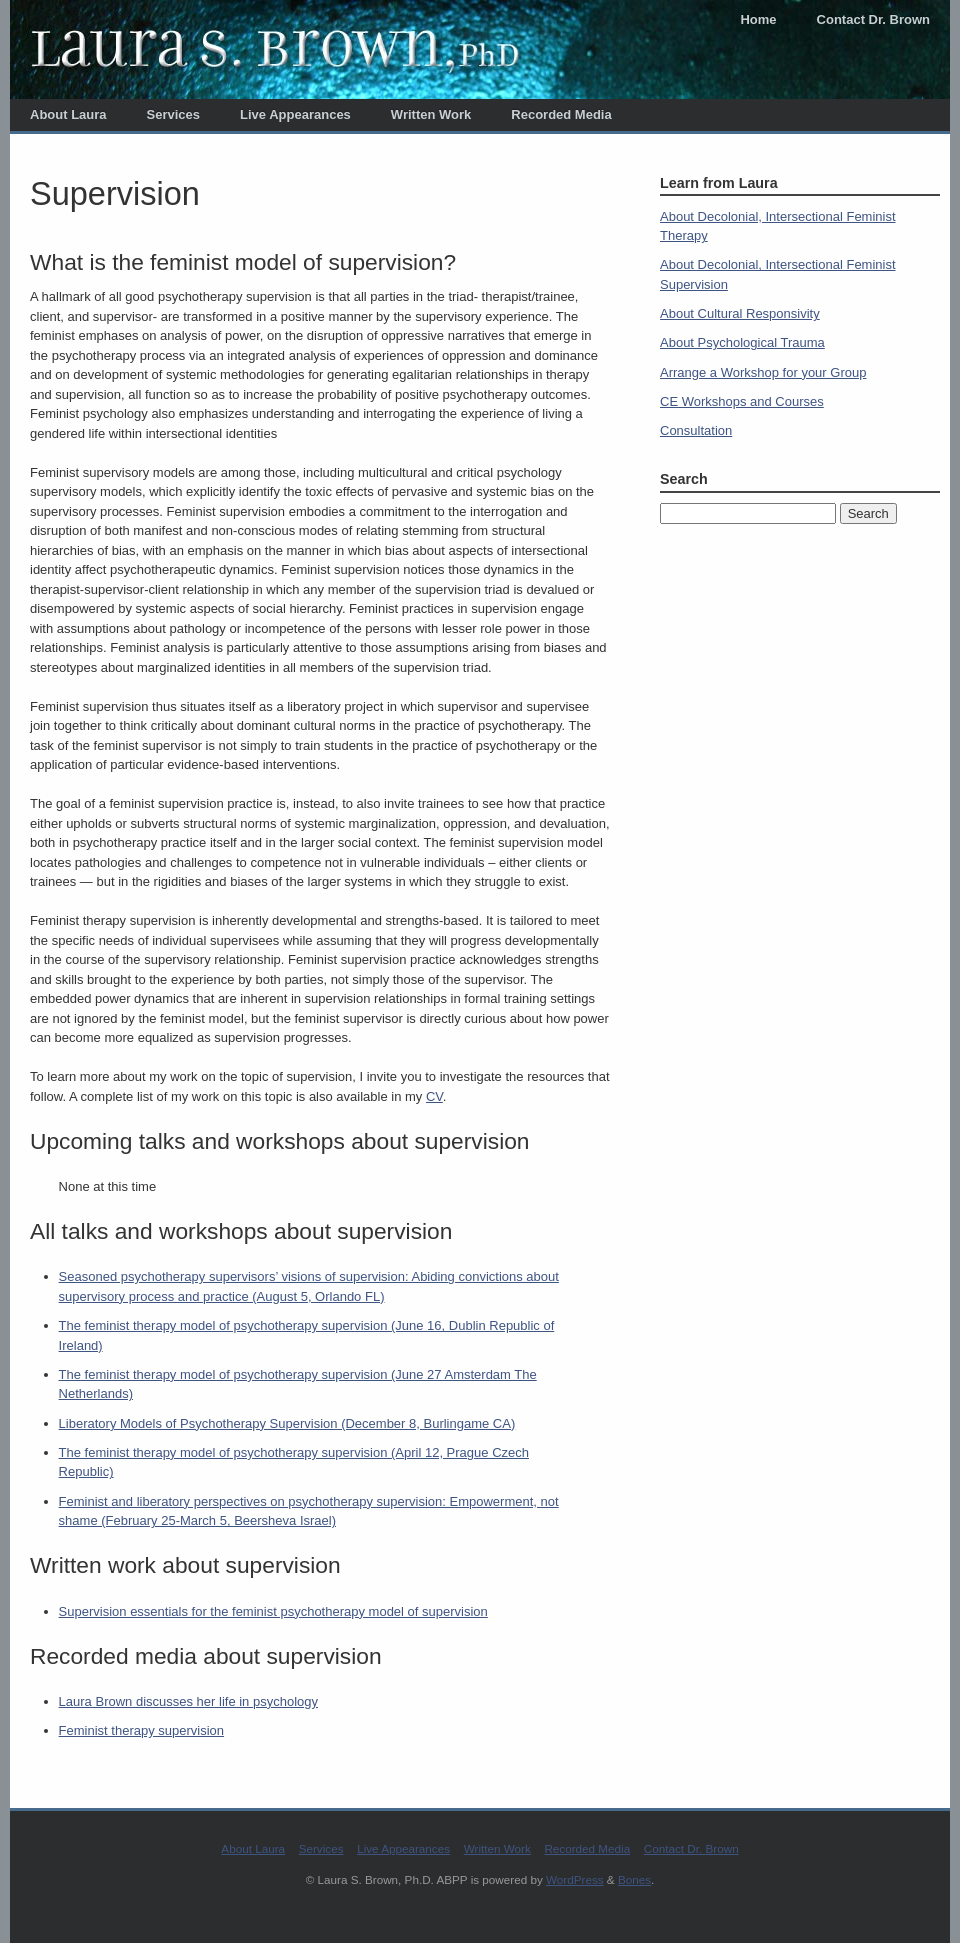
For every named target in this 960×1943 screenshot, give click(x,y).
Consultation (696, 430)
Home (758, 19)
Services (174, 114)
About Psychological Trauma (742, 342)
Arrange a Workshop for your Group (763, 372)
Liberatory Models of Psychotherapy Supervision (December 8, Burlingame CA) (287, 1423)
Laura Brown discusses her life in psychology (188, 1701)
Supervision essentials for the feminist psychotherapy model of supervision (273, 1611)
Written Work (431, 114)
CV (434, 1096)
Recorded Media (561, 114)
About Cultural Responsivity (740, 313)
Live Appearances (295, 114)
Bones (634, 1879)
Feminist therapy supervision (141, 1730)
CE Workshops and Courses (742, 401)
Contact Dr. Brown (873, 19)
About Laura (68, 114)
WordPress (575, 1879)
